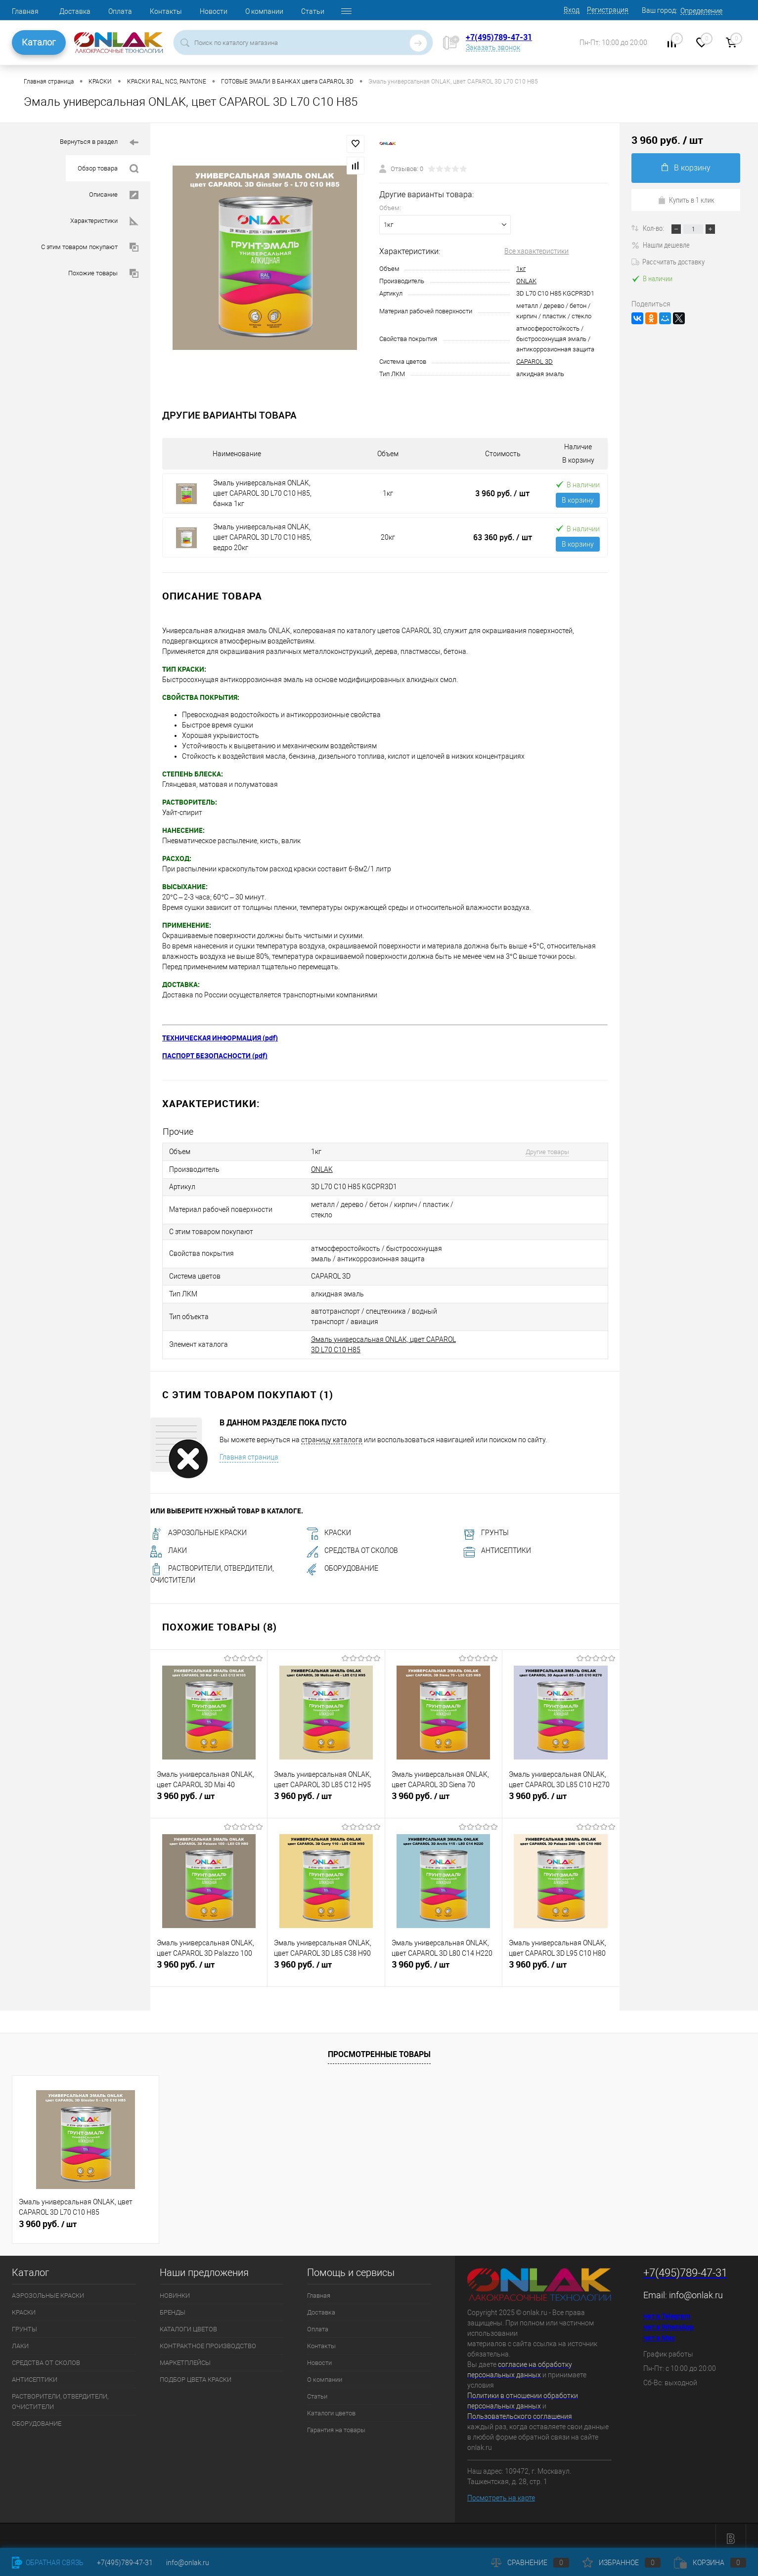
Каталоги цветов (331, 2406)
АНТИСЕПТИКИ (497, 1544)
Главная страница (249, 1451)
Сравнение (530, 2563)
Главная (25, 11)
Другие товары (541, 1151)
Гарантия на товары (336, 2423)
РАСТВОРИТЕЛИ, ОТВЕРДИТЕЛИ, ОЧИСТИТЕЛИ (60, 2395)
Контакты (166, 11)
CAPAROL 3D (534, 361)
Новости (213, 11)
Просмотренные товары (379, 2048)
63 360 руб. (502, 537)
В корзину (578, 500)
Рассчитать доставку (668, 261)
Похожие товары (103, 273)
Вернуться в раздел (99, 142)
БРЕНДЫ (172, 2306)
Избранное (621, 2563)
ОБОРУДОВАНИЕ (342, 1562)
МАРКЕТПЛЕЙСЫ (185, 2356)
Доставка (74, 11)
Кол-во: (654, 228)
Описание (113, 195)
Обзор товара (108, 168)
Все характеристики (536, 251)
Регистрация (607, 10)
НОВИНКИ (175, 2289)
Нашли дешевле (660, 245)
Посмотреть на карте (501, 2492)
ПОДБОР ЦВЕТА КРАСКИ (195, 2373)
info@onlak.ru (696, 2288)
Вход (572, 10)
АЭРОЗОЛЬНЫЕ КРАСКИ (198, 1527)
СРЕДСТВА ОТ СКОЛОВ (352, 1544)
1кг (521, 268)
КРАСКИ (329, 1527)
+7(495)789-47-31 (499, 37)
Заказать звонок (493, 47)
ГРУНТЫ (486, 1527)
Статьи (312, 11)
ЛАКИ (168, 1544)
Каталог (39, 42)
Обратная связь (48, 2563)
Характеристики (104, 221)
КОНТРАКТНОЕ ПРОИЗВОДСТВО (208, 2339)
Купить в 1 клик (686, 200)
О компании (264, 11)
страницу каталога (331, 1433)
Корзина (710, 2563)
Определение (701, 11)
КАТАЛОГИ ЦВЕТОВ (188, 2322)
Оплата (120, 11)
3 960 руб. (502, 493)
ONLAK (526, 281)
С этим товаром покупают (89, 247)
